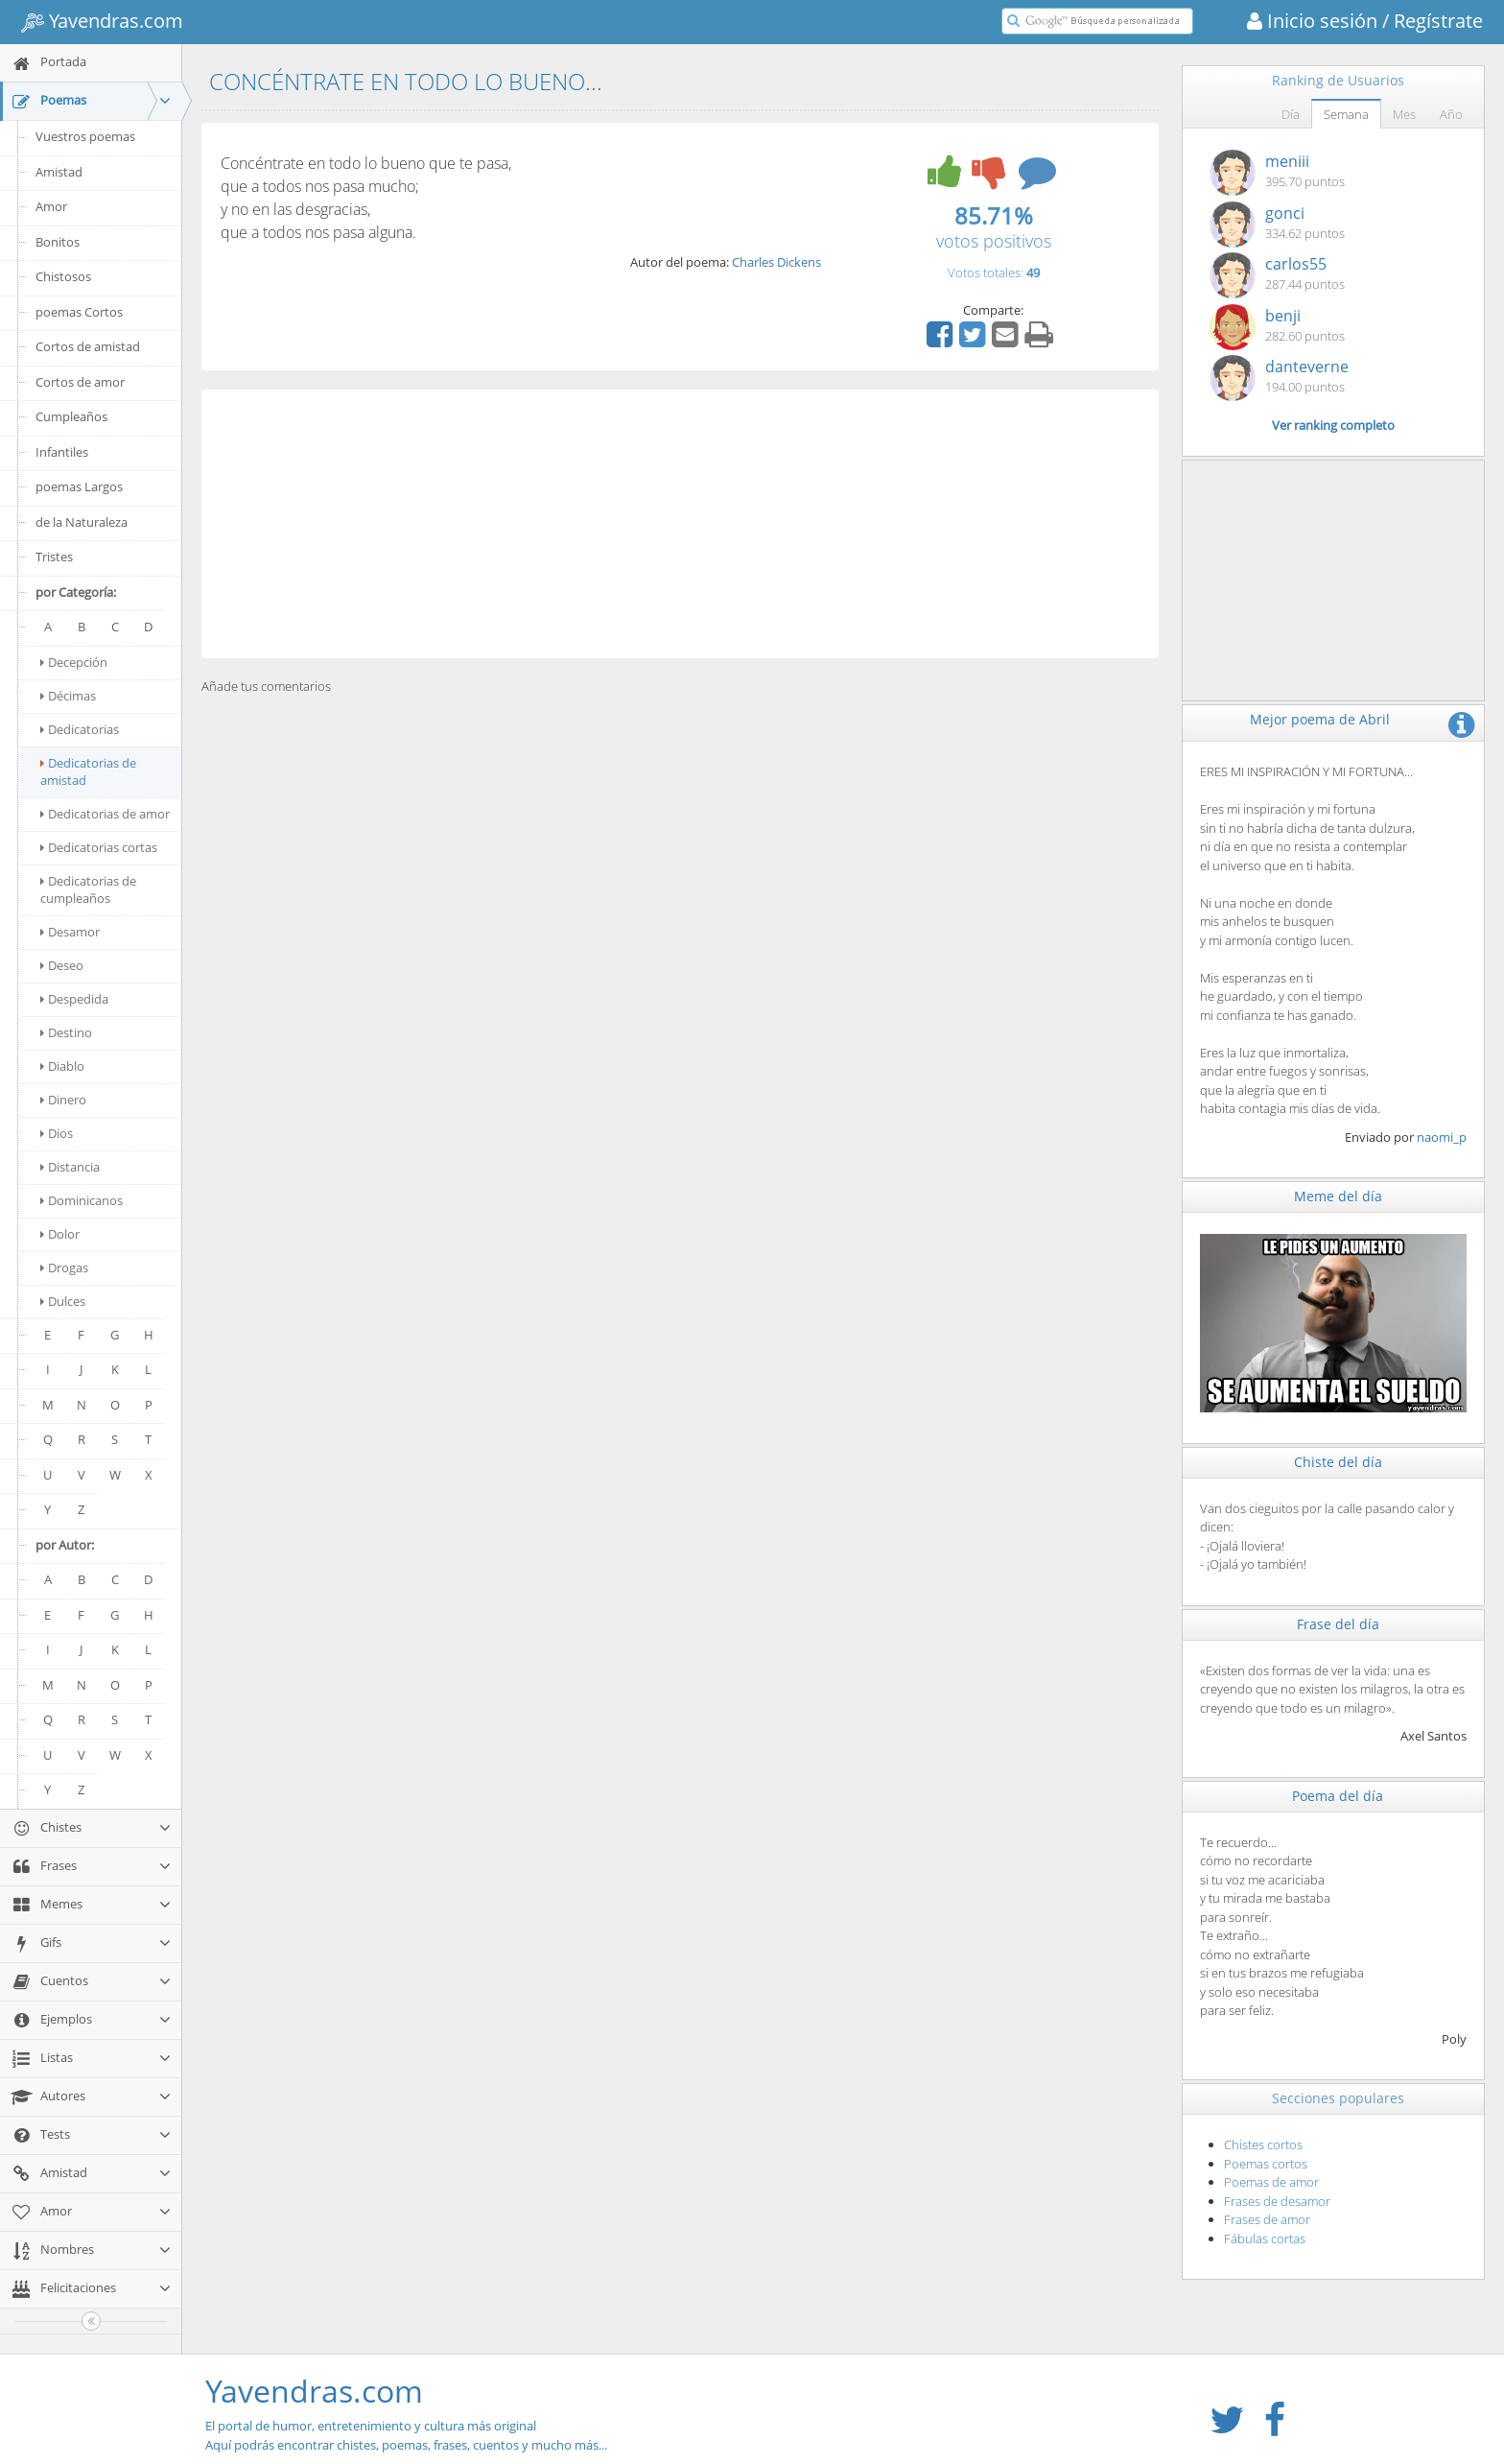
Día (1290, 114)
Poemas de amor (1271, 2182)
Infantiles (61, 452)
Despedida (74, 998)
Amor (51, 206)
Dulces (62, 1301)
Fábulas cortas (1264, 2238)
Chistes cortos (1263, 2144)
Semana (1346, 114)
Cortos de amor (80, 382)
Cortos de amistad (87, 346)
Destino (66, 1032)
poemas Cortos (79, 311)
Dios (56, 1133)
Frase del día (1338, 1624)
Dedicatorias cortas (98, 847)
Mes (1404, 114)
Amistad (58, 171)
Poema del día (1337, 1796)
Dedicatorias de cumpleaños (88, 889)
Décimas (68, 695)
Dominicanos (81, 1200)
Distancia (70, 1166)
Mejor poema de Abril (1320, 719)
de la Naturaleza (81, 522)
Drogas (64, 1267)
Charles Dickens (776, 262)
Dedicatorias (79, 729)
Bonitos (57, 241)
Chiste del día (1338, 1462)
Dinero (63, 1099)
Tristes (54, 556)
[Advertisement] (680, 524)
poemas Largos (79, 486)
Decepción (73, 662)
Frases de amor (1267, 2219)
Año (1451, 114)
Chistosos (63, 276)
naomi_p (1442, 1137)
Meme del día (1338, 1196)
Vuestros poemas (85, 136)
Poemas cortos (1265, 2163)
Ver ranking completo (1333, 425)
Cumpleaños (71, 416)
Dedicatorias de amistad (88, 771)
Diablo (62, 1066)
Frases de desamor (1277, 2201)
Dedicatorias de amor (105, 813)
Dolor (60, 1234)
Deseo (61, 965)
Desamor (70, 931)
